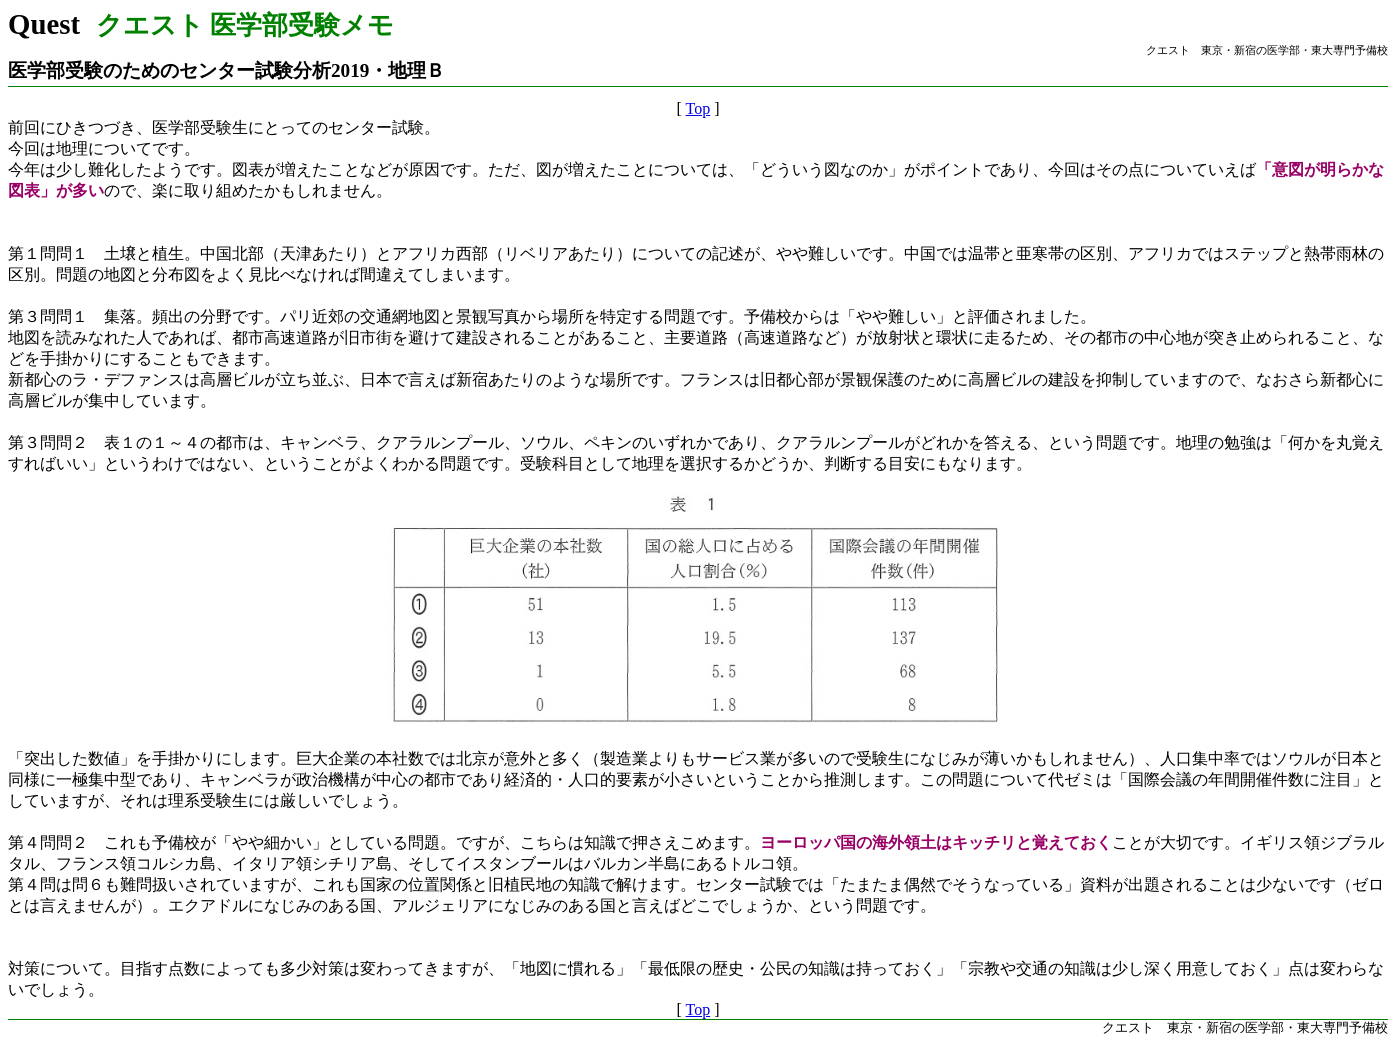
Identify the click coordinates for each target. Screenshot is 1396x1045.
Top (698, 108)
